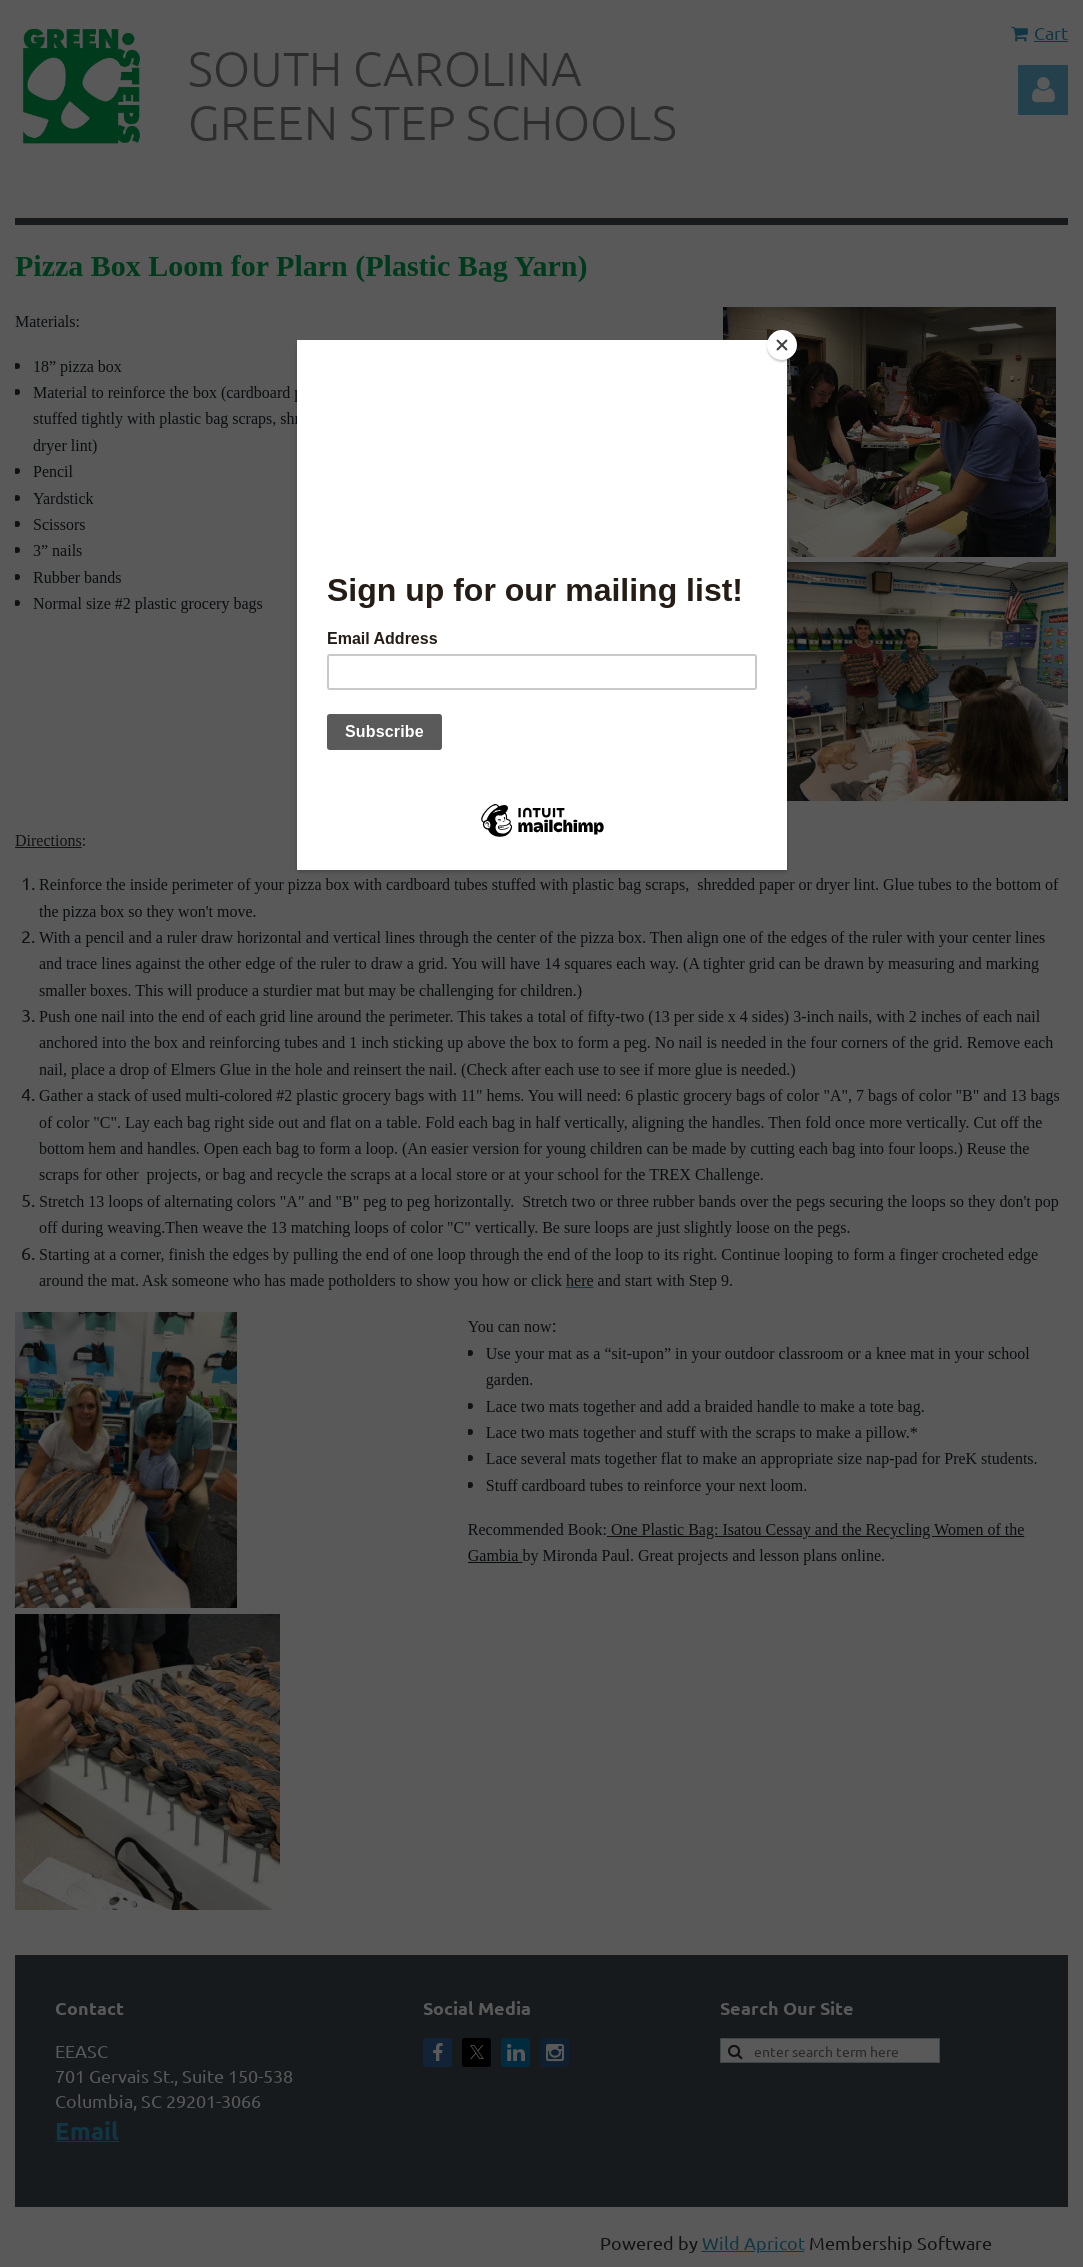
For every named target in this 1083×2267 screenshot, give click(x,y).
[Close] (782, 345)
